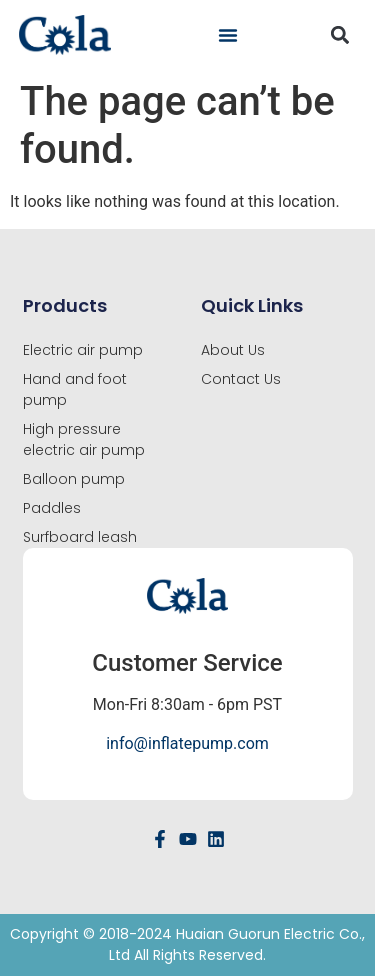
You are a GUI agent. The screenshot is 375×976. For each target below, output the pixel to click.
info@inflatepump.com (187, 743)
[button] (228, 35)
